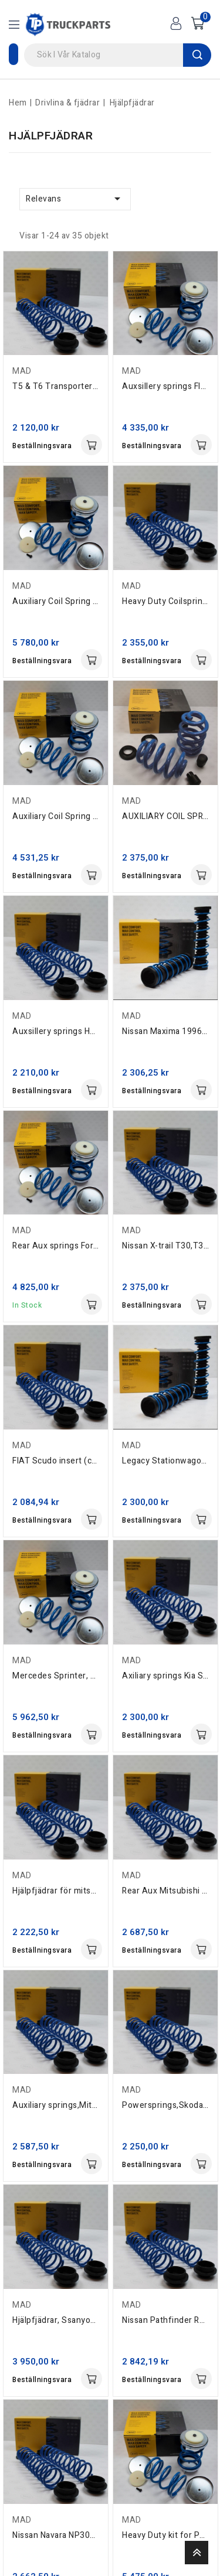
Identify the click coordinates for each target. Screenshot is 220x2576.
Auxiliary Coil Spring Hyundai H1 (74, 816)
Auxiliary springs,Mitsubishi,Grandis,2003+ (95, 2105)
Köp (91, 444)
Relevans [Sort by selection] (75, 199)
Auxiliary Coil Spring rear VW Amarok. (85, 601)
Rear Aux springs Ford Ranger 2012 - (83, 1246)
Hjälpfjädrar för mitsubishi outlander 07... (92, 1891)
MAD (22, 371)
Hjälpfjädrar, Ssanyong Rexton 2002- (83, 2320)
